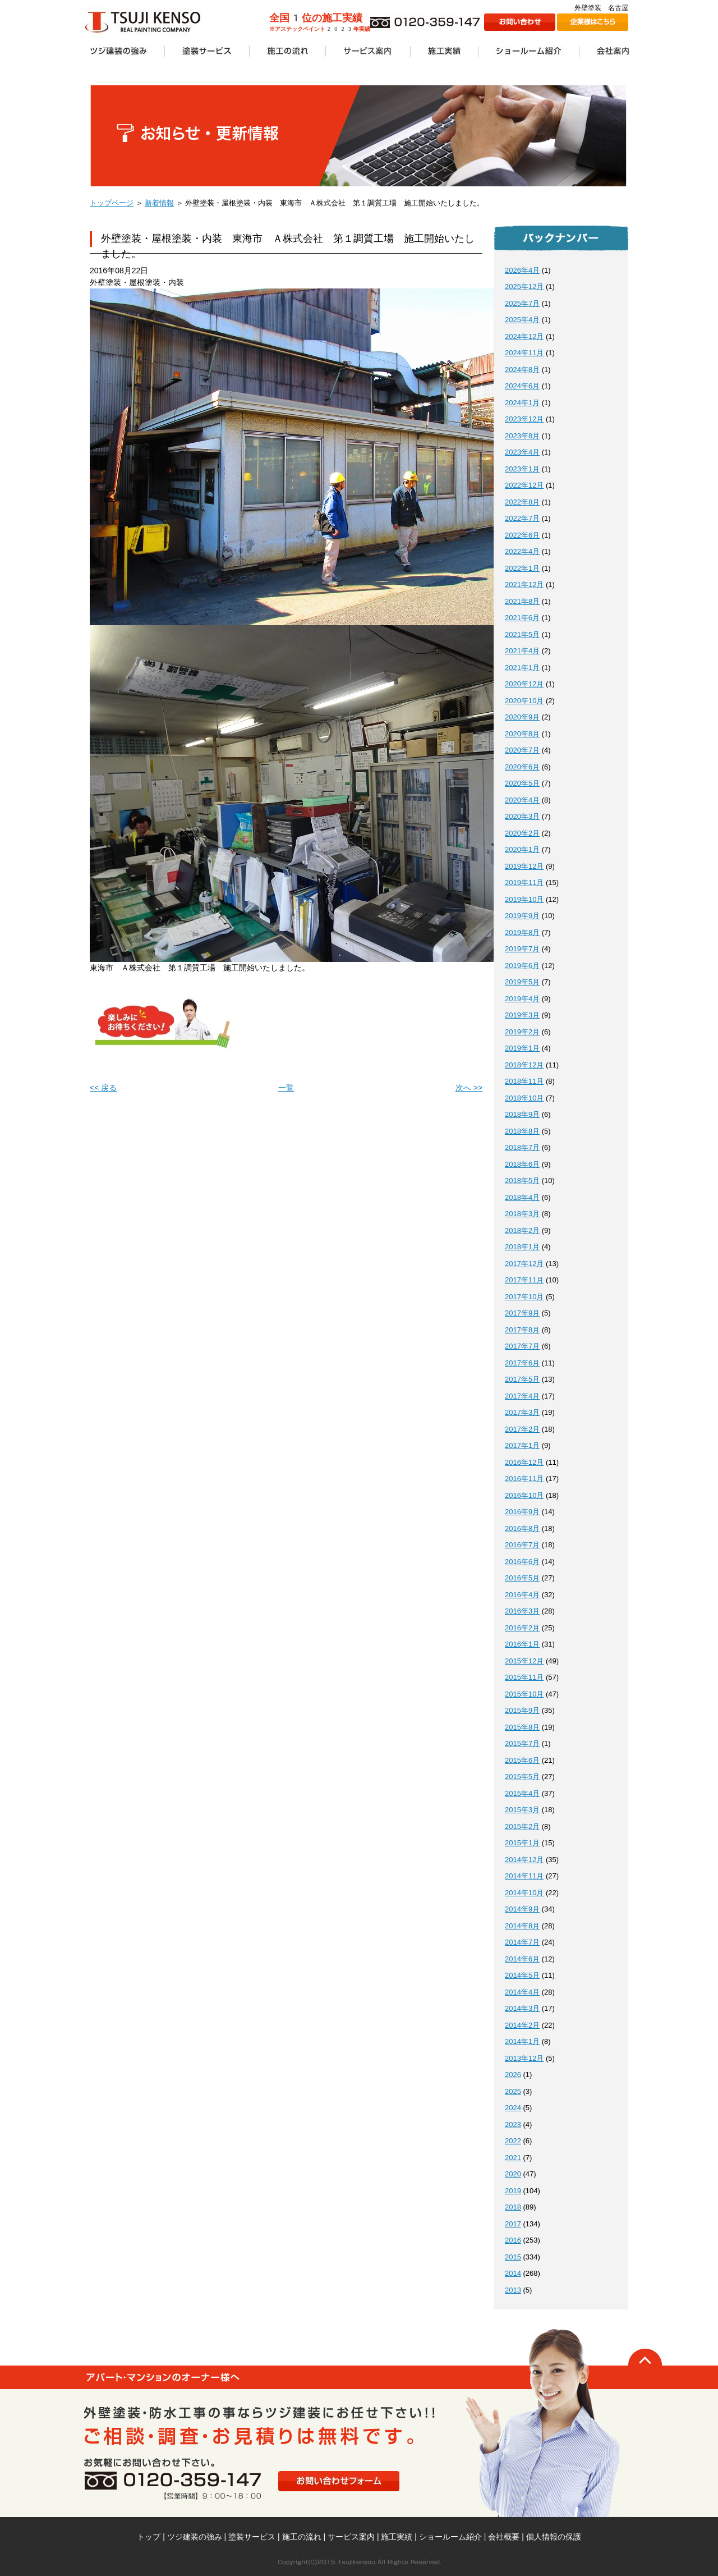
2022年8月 (522, 502)
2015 (513, 2257)
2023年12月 (524, 419)
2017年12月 (524, 1263)
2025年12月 (524, 286)
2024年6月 (522, 386)
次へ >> (468, 1087)
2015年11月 (524, 1677)
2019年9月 (522, 915)
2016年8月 (522, 1528)
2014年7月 (522, 1942)
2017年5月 (522, 1379)
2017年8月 (522, 1330)
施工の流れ (301, 2536)
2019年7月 (522, 949)
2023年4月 (522, 452)
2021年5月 (522, 634)
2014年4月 (522, 1992)
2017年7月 (522, 1346)
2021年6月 (522, 617)
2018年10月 (524, 1098)
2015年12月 (524, 1661)
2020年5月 (522, 783)
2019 (513, 2191)
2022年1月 (522, 568)
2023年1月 (522, 469)
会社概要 (503, 2536)
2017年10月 (524, 1296)
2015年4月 (522, 1793)
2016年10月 (524, 1495)
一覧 (286, 1087)
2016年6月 (522, 1561)
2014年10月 (524, 1893)
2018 (513, 2207)
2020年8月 (522, 734)
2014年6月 (522, 1959)
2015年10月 (524, 1694)
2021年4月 (522, 651)
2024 (513, 2107)
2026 (513, 2074)
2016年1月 (522, 1644)
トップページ (112, 203)
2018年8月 (522, 1131)
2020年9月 (522, 717)
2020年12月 (524, 684)
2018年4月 (522, 1197)
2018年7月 (522, 1147)
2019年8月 (522, 932)
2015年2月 (522, 1826)
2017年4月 (522, 1396)
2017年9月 (522, 1313)
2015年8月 (522, 1727)
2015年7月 (522, 1743)
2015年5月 (522, 1776)
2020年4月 (522, 800)
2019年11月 (524, 882)
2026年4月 (522, 270)
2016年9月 (522, 1511)
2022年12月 (524, 485)
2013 (513, 2290)
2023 (513, 2124)
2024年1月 (522, 402)
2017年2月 (522, 1429)
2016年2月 (522, 1628)
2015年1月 (522, 1843)
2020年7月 (522, 750)
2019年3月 (522, 1015)
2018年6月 (522, 1164)
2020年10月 (524, 700)
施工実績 (396, 2536)
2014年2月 (522, 2025)
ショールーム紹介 (450, 2536)
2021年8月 (522, 601)
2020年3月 (522, 816)
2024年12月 (524, 336)
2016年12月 (524, 1462)
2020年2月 (522, 833)
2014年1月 (522, 2041)
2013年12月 (524, 2058)
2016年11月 (524, 1478)
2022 (513, 2141)
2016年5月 (522, 1578)
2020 (513, 2174)
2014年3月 (522, 2008)
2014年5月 (522, 1975)
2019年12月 (524, 866)
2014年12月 (524, 1859)
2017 (513, 2224)
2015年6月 (522, 1760)
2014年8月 (522, 1926)
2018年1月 (522, 1247)
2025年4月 (522, 319)
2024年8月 (522, 369)
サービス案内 (351, 2536)
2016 (513, 2240)
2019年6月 (522, 965)
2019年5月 (522, 982)
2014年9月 (522, 1909)
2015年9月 (522, 1710)
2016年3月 (522, 1611)
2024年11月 (524, 353)
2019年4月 (522, 998)
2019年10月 (524, 899)
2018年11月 (524, 1081)
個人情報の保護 (553, 2536)
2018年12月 (524, 1065)
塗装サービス (251, 2536)
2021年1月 (522, 667)
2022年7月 (522, 518)
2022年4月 (522, 551)
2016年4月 (522, 1594)
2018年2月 (522, 1230)
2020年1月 (522, 849)
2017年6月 (522, 1363)
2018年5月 (522, 1180)
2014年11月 (524, 1876)
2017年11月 (524, 1280)
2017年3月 (522, 1412)
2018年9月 (522, 1114)
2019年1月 (522, 1048)
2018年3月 (522, 1213)
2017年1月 (522, 1445)
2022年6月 (522, 535)
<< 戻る (103, 1087)
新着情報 (159, 203)
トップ (148, 2536)
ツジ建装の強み (194, 2536)
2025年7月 (522, 303)
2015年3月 (522, 1809)
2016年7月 (522, 1545)
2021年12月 (524, 584)
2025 (513, 2091)
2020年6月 (522, 767)
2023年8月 (522, 436)
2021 (513, 2157)
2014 (513, 2273)
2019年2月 (522, 1032)
